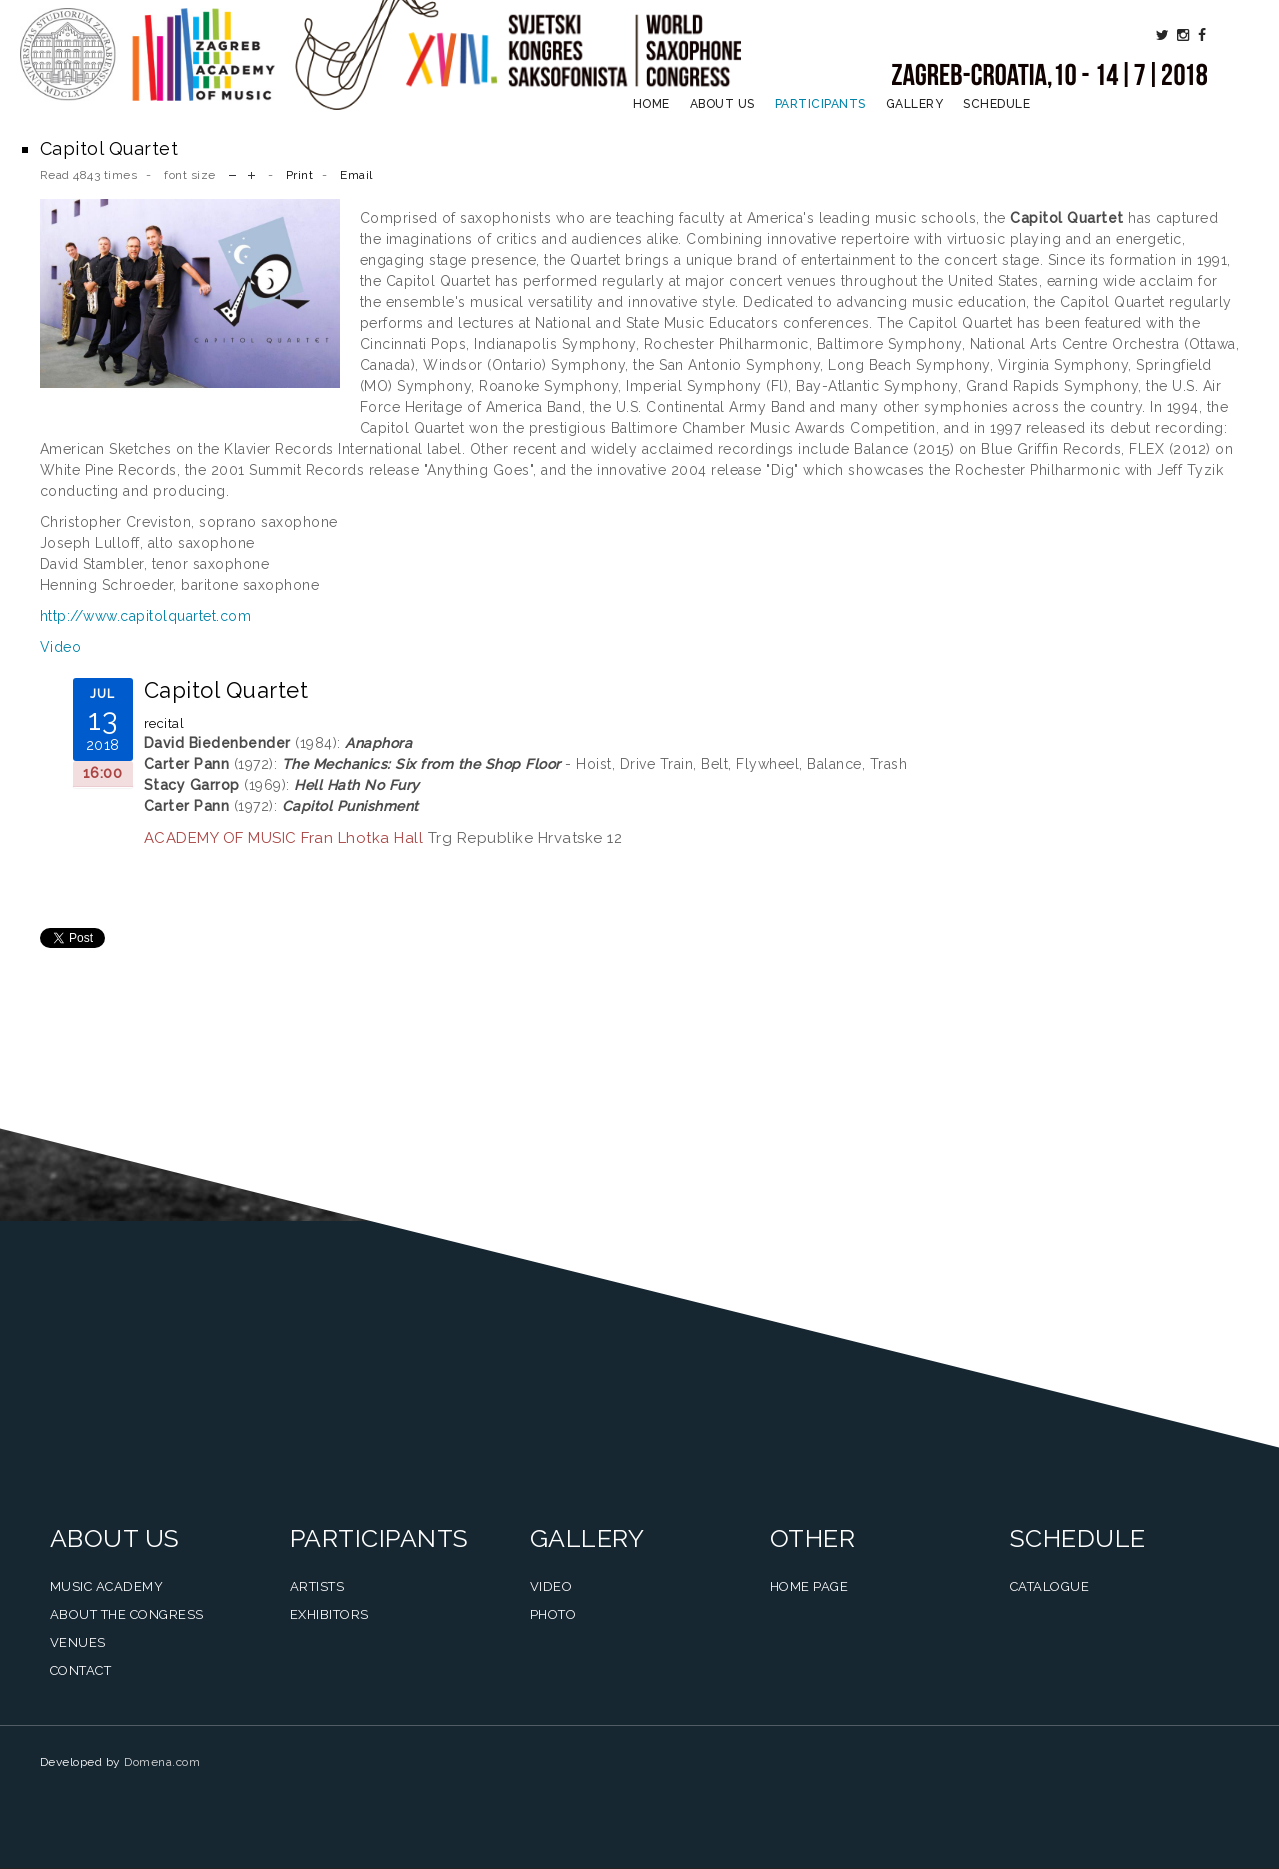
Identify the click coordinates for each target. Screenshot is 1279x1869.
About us (722, 104)
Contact (81, 1670)
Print (300, 175)
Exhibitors (329, 1614)
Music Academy (107, 1586)
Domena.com (162, 1762)
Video (61, 647)
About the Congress (127, 1614)
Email (356, 175)
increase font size (251, 173)
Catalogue (1050, 1586)
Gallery (915, 104)
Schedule (996, 104)
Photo (553, 1614)
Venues (78, 1642)
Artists (317, 1586)
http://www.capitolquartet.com (146, 616)
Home (651, 104)
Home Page (809, 1586)
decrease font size (232, 173)
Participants (820, 104)
